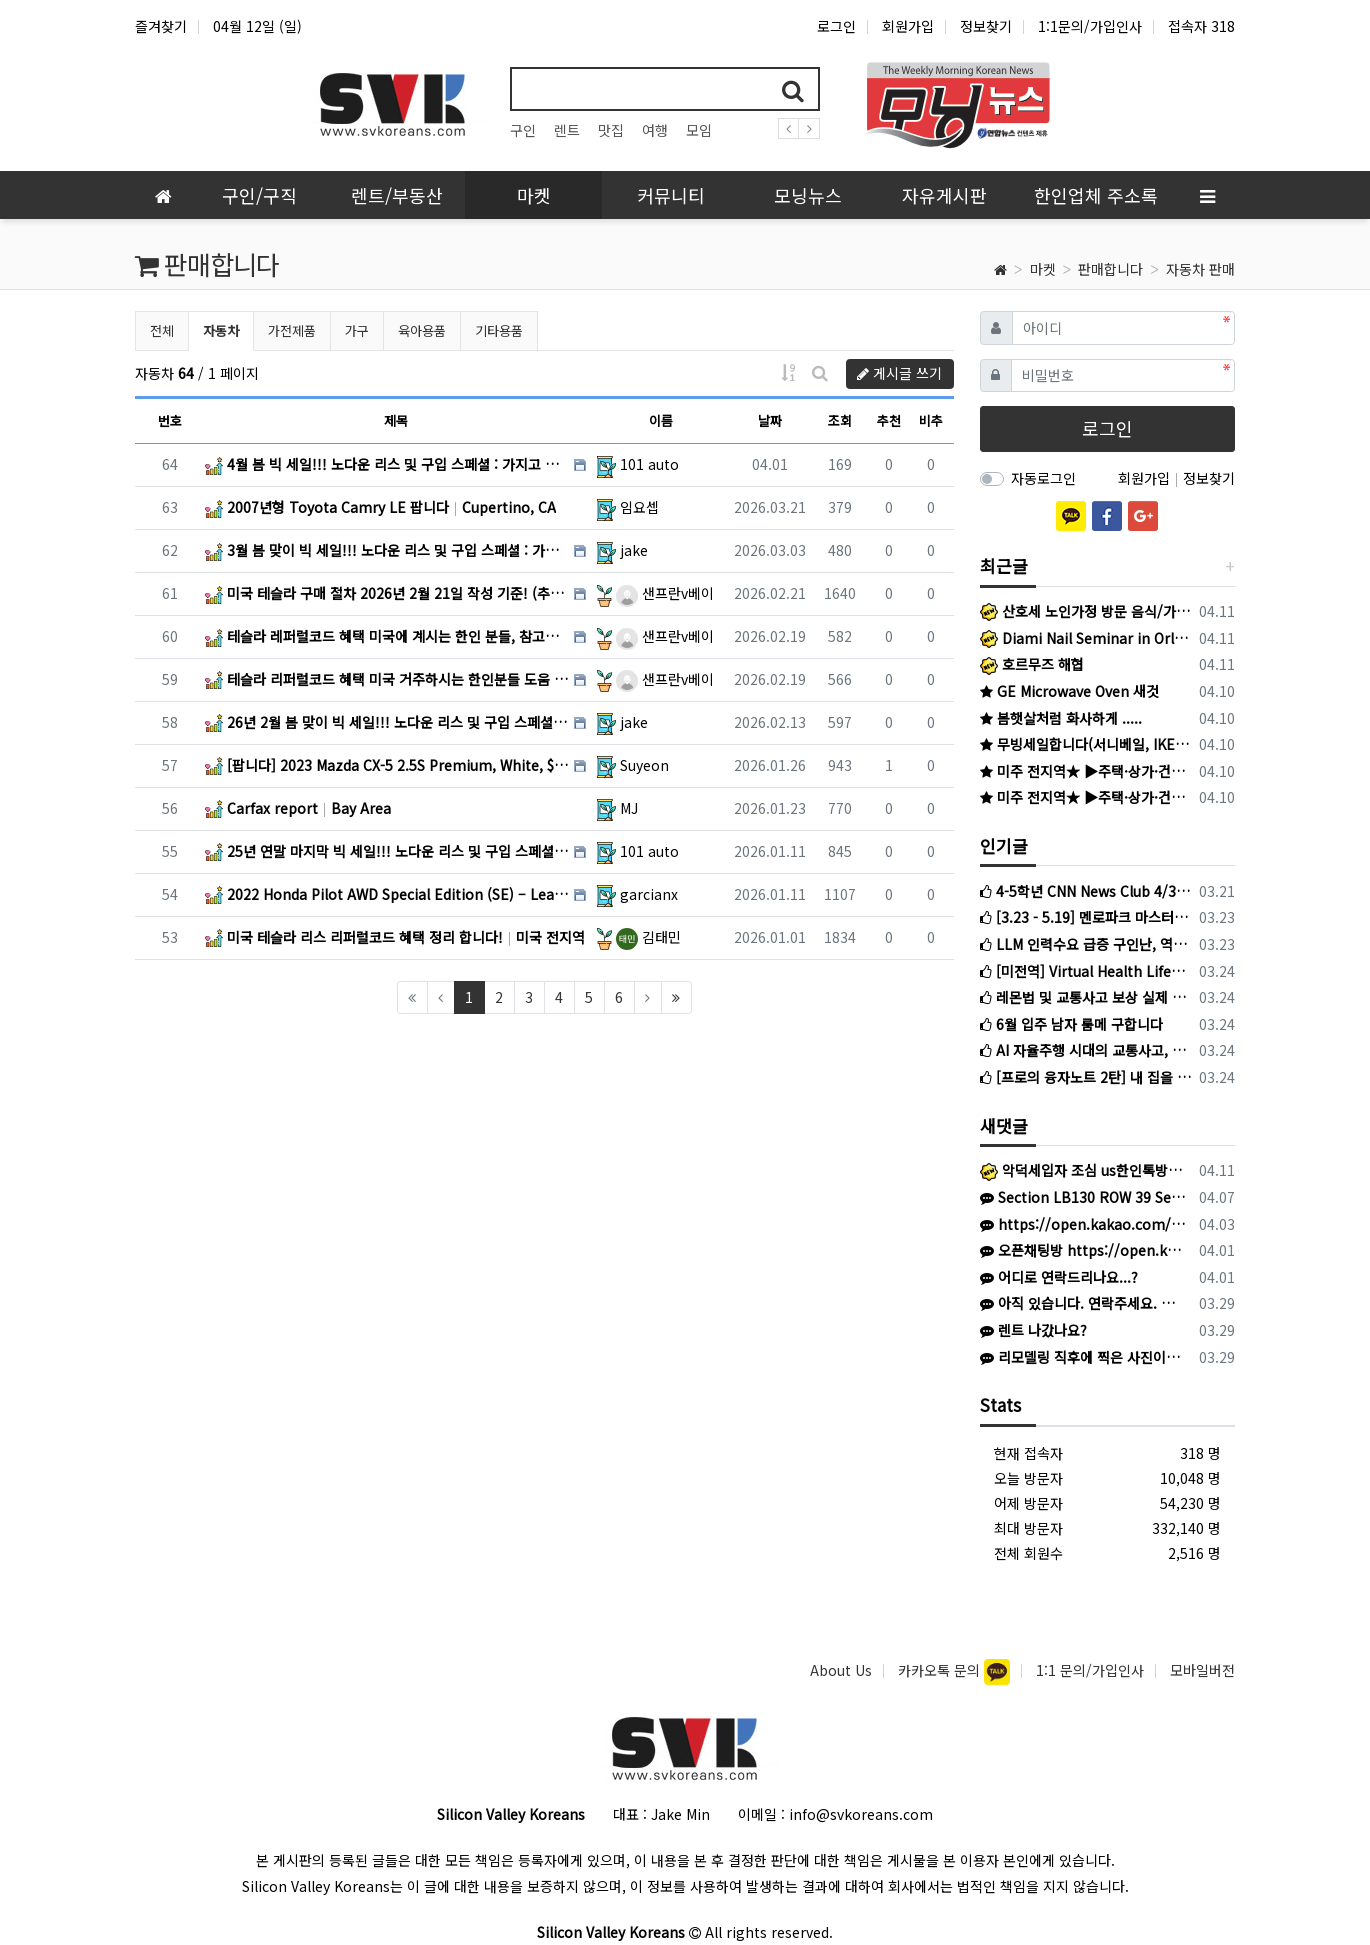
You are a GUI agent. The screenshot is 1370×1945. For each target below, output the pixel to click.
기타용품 (499, 330)
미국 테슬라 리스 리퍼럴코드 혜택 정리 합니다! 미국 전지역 (395, 937)
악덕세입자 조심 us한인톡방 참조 (1083, 1170)
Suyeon (644, 765)
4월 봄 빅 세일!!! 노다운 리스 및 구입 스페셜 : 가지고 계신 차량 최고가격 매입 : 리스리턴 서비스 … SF (387, 464)
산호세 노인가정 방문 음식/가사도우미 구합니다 (1086, 611)
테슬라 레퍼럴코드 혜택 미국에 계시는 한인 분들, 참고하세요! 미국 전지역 (387, 636)
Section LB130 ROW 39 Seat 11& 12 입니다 (1083, 1197)
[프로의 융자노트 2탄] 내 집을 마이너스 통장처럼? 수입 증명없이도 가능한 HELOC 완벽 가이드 (1086, 1077)
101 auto (649, 464)
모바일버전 (1202, 1670)
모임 (699, 130)
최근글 (1004, 565)
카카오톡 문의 (941, 1670)
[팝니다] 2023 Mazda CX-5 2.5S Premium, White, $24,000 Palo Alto (387, 765)
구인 (523, 130)
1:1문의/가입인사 (1090, 26)
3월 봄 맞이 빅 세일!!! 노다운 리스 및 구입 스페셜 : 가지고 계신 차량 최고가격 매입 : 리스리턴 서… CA (387, 550)
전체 (162, 330)
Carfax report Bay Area (298, 808)
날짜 (770, 420)
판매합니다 (1110, 269)
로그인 (836, 26)
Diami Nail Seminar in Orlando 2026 (1086, 638)
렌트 (567, 130)
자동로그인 (1043, 478)
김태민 (648, 937)
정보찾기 (986, 26)
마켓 (1043, 269)
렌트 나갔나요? (1033, 1330)
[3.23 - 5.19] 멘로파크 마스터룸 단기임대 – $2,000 (1086, 917)
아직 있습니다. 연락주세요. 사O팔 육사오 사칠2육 (1083, 1303)
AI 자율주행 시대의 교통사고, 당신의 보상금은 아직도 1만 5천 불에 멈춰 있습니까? (1086, 1050)
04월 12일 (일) (257, 26)
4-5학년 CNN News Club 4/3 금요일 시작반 (1086, 891)
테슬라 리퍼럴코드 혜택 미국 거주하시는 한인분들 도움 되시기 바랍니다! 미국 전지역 (387, 679)
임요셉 (639, 507)
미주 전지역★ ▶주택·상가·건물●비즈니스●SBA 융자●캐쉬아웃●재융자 (1086, 771)
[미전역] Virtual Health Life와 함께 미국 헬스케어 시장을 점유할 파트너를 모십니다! (1086, 971)
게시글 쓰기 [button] (899, 373)
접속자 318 (1201, 26)
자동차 (228, 329)
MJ (629, 808)
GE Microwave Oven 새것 (1069, 691)
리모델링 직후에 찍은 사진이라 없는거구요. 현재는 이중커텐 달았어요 (1083, 1357)
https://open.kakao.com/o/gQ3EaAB (1083, 1224)
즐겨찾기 (161, 26)
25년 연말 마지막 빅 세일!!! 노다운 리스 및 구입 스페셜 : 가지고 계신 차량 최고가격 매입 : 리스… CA (387, 851)
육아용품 (422, 330)
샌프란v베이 (665, 593)
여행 (655, 130)
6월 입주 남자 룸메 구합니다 (1071, 1024)
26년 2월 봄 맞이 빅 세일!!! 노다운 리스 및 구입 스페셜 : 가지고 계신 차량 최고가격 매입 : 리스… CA (387, 722)
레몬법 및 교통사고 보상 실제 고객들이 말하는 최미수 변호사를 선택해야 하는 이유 (1086, 997)
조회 (840, 420)
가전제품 (292, 330)
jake (634, 550)
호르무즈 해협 (1032, 664)
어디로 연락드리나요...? (1059, 1277)
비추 (931, 420)
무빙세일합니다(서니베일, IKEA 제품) (1086, 744)
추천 (889, 420)
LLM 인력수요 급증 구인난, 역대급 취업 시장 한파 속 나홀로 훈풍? (1086, 944)
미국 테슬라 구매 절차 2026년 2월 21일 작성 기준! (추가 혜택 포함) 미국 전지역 (387, 593)
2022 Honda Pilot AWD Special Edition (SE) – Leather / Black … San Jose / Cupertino (387, 894)
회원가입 (908, 26)
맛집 (611, 130)
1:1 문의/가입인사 (1090, 1670)
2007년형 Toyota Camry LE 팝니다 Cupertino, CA (380, 507)
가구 (357, 330)
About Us (841, 1670)
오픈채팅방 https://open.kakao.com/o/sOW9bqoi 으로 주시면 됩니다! (1083, 1250)
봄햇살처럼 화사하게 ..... (1061, 718)
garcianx (649, 894)
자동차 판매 (1200, 269)
